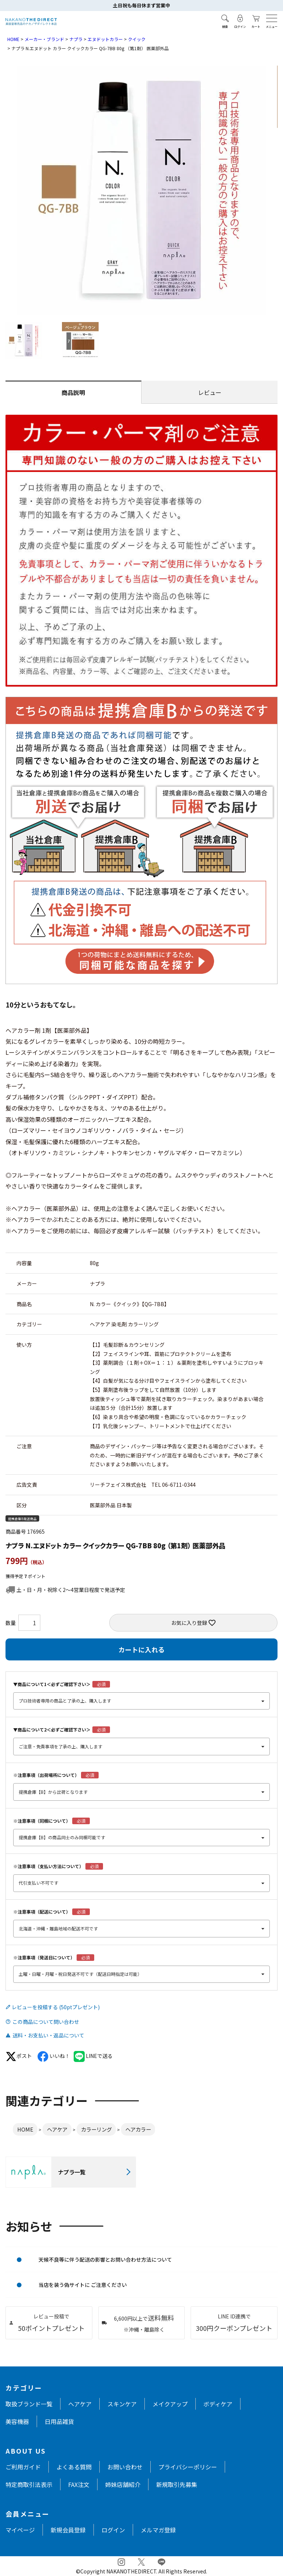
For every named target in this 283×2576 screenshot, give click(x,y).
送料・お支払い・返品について (48, 2035)
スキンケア (122, 2403)
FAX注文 (78, 2484)
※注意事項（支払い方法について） (48, 1866)
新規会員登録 (68, 2529)
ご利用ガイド (23, 2466)
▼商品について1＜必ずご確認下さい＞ (52, 1684)
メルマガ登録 (158, 2529)
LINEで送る (93, 2055)
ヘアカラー (138, 2129)
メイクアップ (170, 2403)
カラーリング (96, 2129)
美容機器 (17, 2421)
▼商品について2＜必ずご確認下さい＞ (52, 1729)
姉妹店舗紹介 (122, 2484)
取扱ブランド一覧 (28, 2403)
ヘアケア (57, 2129)
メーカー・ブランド (44, 39)
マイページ (20, 2529)
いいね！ (53, 2055)
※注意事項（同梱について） (41, 1821)
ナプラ (75, 39)
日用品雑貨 (59, 2421)
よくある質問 (74, 2466)
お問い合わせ (125, 2466)
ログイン (113, 2529)
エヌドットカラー (105, 39)
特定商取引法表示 (28, 2484)
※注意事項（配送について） (41, 1911)
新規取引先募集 (176, 2484)
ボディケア (217, 2403)
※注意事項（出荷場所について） (46, 1775)
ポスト (18, 2055)
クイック (137, 39)
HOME (13, 39)
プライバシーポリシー (187, 2466)
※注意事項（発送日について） (44, 1957)
